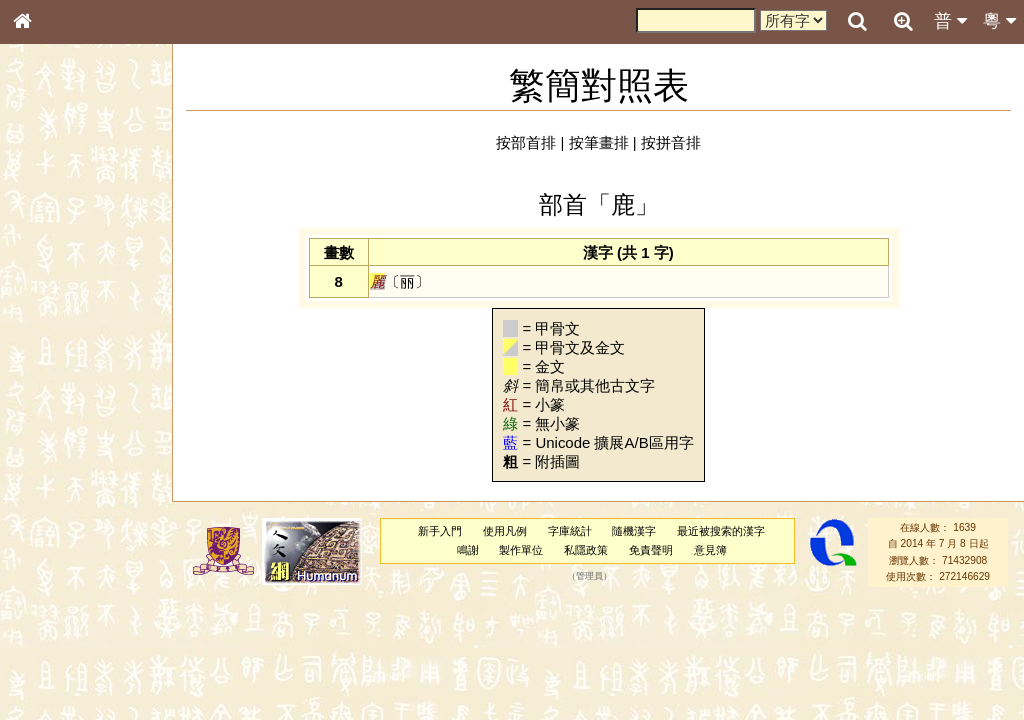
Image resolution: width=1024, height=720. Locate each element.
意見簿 (710, 550)
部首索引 (49, 267)
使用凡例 (505, 531)
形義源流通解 (61, 340)
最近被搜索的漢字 (721, 531)
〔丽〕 (400, 281)
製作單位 (521, 550)
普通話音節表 (61, 544)
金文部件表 (55, 322)
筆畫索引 (49, 285)
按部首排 (526, 142)
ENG (88, 220)
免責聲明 (651, 550)
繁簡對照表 (55, 669)
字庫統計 (570, 531)
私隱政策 (586, 550)
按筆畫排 (599, 142)
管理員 (589, 576)
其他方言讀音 (61, 562)
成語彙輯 (49, 651)
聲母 (40, 526)
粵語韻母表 (55, 429)
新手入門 (440, 531)
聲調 (95, 526)
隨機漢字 (634, 531)
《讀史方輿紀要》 (73, 633)
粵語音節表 (55, 392)
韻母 (68, 526)
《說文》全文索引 (73, 615)
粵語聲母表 (55, 410)
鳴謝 (468, 550)
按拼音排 (671, 142)
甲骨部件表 (55, 303)
